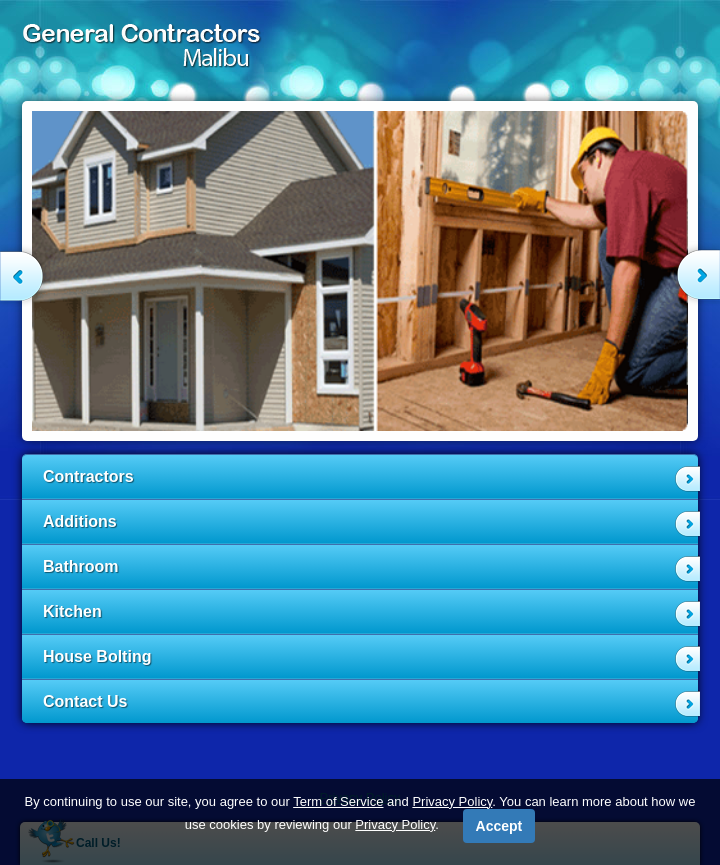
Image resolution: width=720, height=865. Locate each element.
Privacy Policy (452, 801)
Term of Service (338, 801)
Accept (499, 826)
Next (690, 274)
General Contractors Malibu (144, 50)
